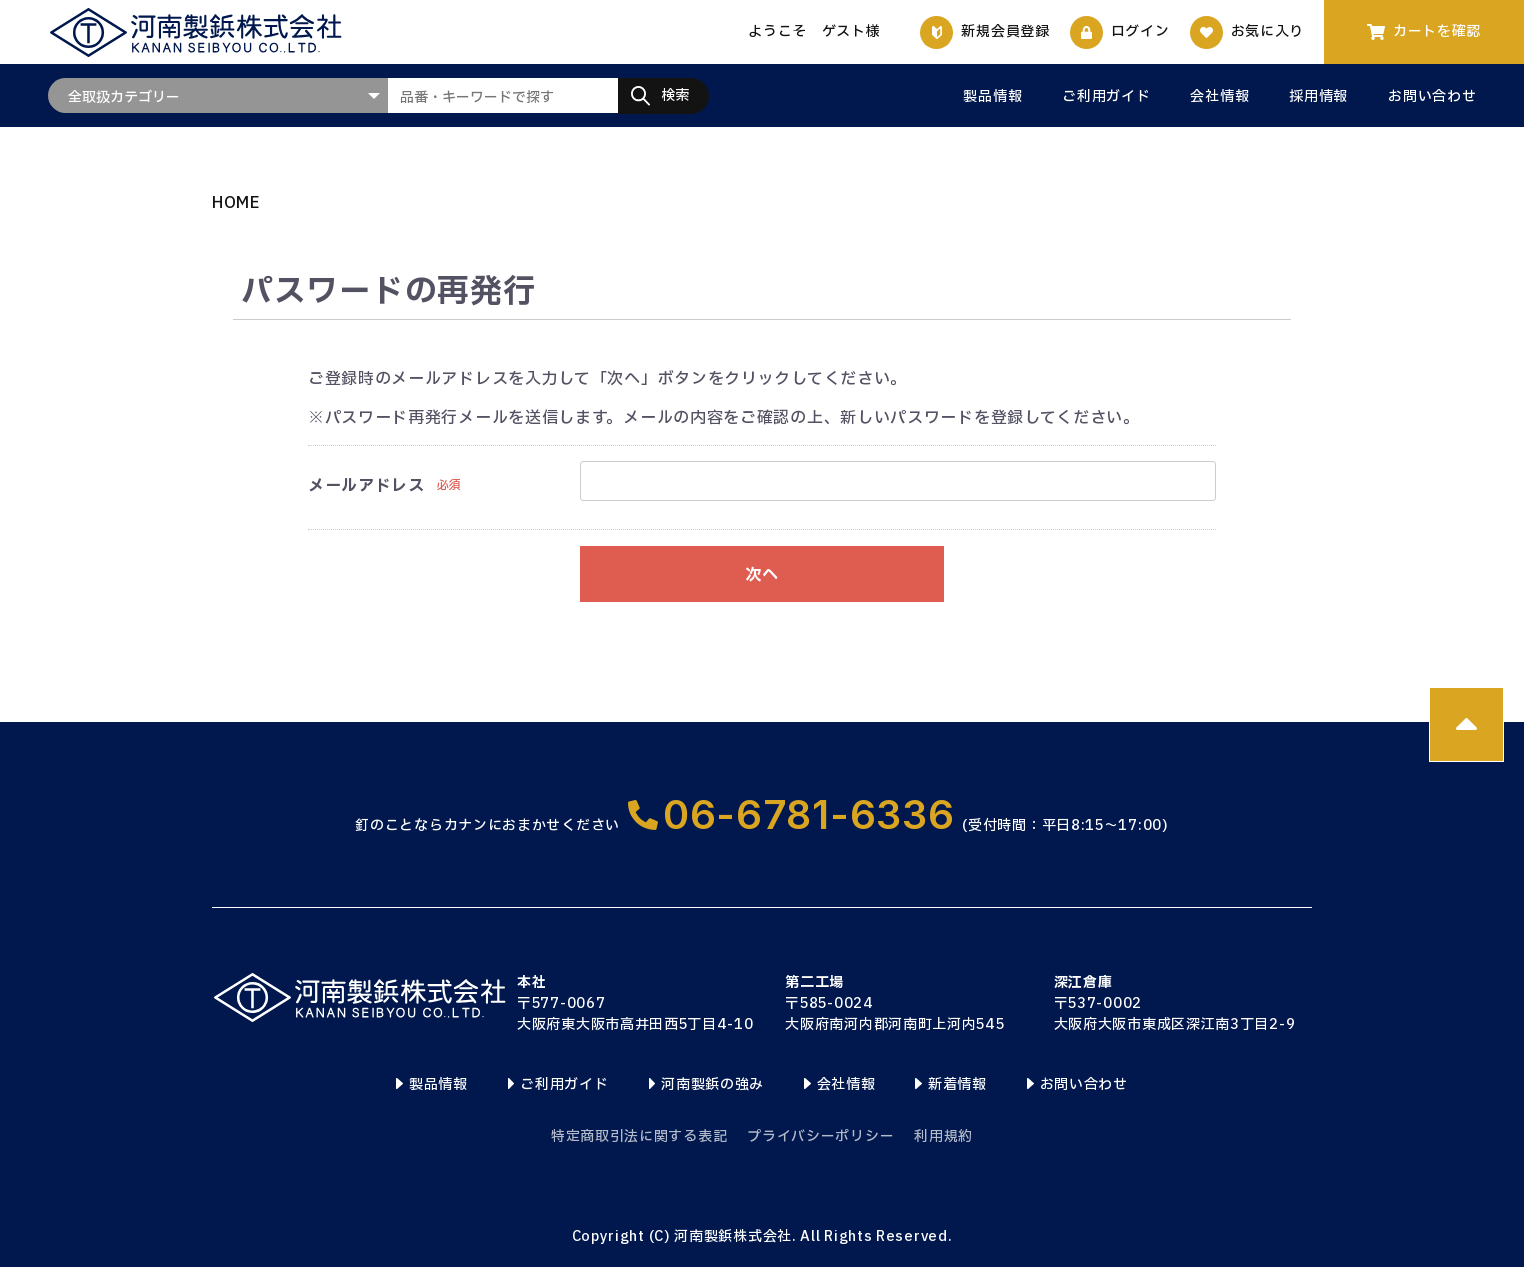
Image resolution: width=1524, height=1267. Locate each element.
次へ (762, 575)
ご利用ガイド (1106, 97)
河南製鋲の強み (712, 1084)
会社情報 (1219, 97)
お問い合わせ (1432, 97)
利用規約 (943, 1136)
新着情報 (957, 1084)
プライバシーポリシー (820, 1136)
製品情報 (992, 97)
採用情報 (1318, 97)
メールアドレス (366, 486)
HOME (236, 203)
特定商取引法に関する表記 (639, 1136)
